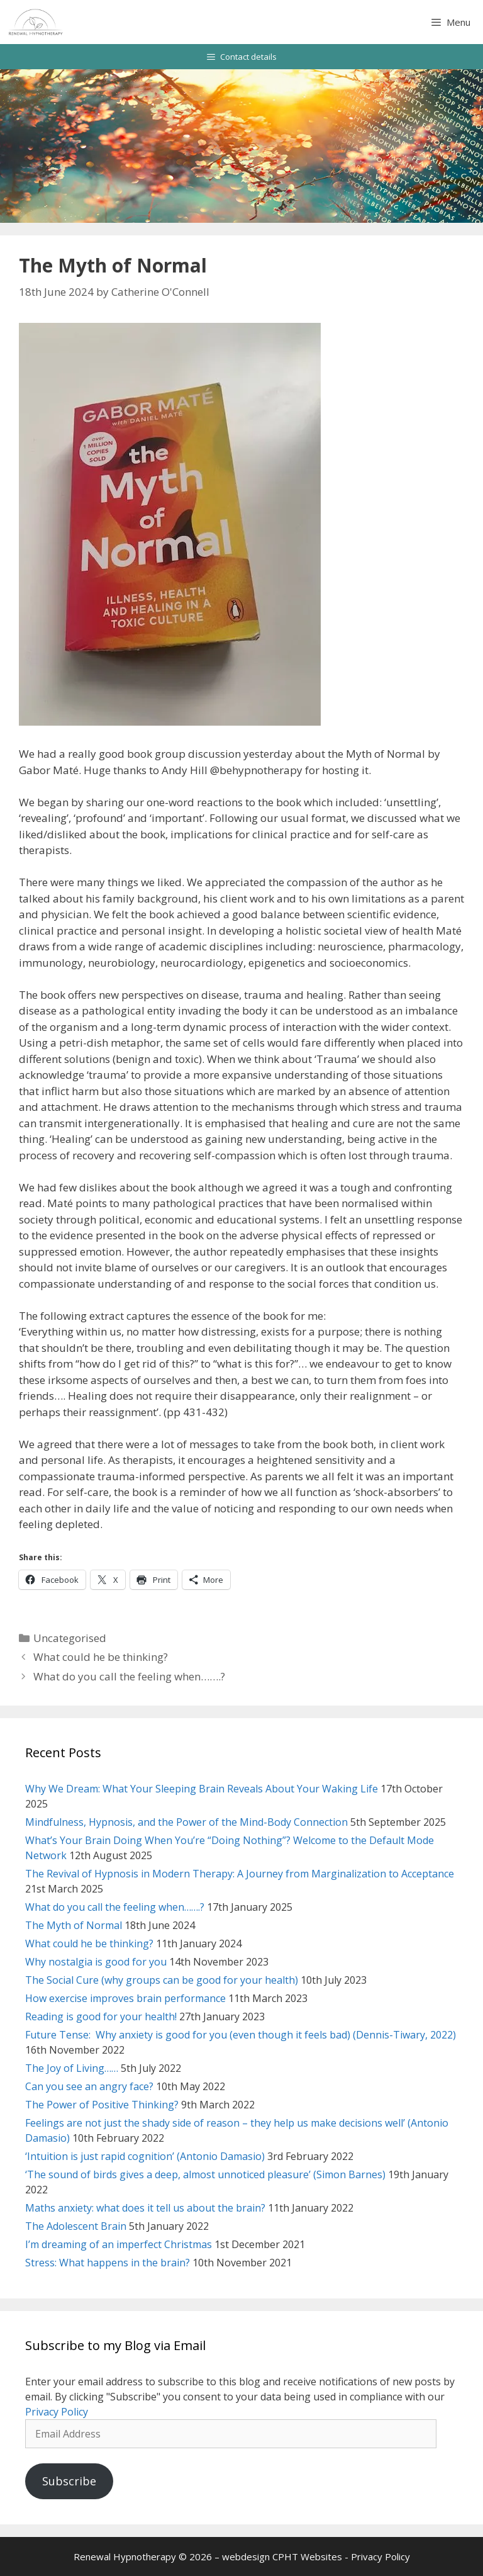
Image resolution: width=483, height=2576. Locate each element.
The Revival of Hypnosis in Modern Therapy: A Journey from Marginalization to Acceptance (239, 1874)
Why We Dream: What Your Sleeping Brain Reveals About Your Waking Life (201, 1789)
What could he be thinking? (100, 1657)
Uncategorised (69, 1638)
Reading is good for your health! (101, 2016)
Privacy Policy (56, 2412)
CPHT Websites (307, 2556)
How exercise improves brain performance (125, 1998)
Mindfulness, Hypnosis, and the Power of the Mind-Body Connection (186, 1822)
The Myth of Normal (73, 1925)
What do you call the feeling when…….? (129, 1676)
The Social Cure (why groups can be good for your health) (161, 1980)
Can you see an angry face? (89, 2086)
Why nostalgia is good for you (96, 1962)
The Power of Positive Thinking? (102, 2105)
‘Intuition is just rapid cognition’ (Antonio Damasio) (145, 2156)
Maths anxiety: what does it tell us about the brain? (145, 2208)
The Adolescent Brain (75, 2226)
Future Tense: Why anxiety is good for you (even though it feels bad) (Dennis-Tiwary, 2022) (240, 2035)
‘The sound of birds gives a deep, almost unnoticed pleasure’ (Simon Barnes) (205, 2174)
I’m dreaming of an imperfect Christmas (118, 2244)
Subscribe (69, 2481)
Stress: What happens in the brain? (107, 2262)
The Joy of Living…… (71, 2068)
